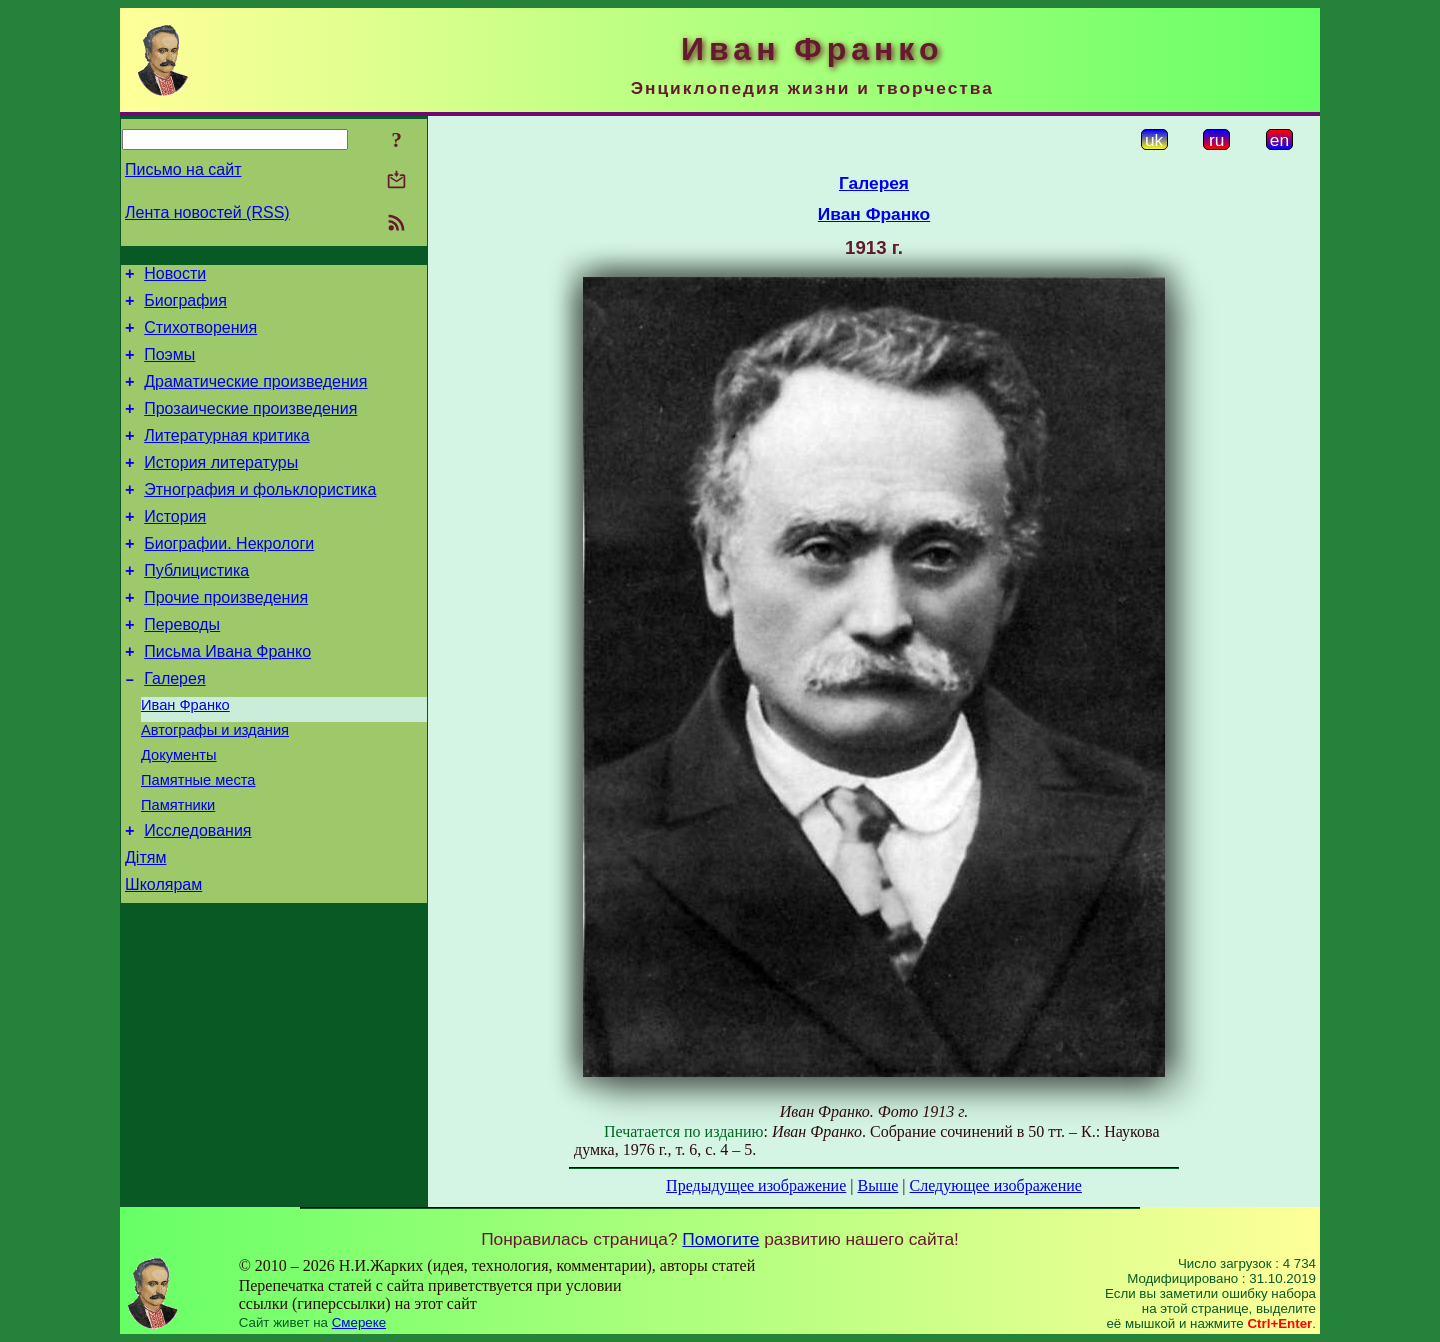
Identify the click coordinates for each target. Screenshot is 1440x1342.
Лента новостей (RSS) (207, 212)
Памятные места (198, 840)
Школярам (163, 956)
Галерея (174, 726)
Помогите (720, 1239)
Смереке (359, 1322)
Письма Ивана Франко (227, 696)
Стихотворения (200, 336)
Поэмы (169, 366)
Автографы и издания (215, 784)
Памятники (178, 868)
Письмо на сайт (183, 169)
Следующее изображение (996, 1185)
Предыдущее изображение (756, 1185)
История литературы (221, 486)
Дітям (145, 926)
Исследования (197, 896)
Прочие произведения (226, 636)
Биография (185, 306)
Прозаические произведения (250, 426)
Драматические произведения (255, 396)
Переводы (182, 666)
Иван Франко (185, 756)
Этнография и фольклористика (260, 516)
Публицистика (196, 606)
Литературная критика (226, 456)
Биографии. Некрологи (229, 576)
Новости (175, 276)
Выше (877, 1185)
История (175, 546)
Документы (179, 812)
